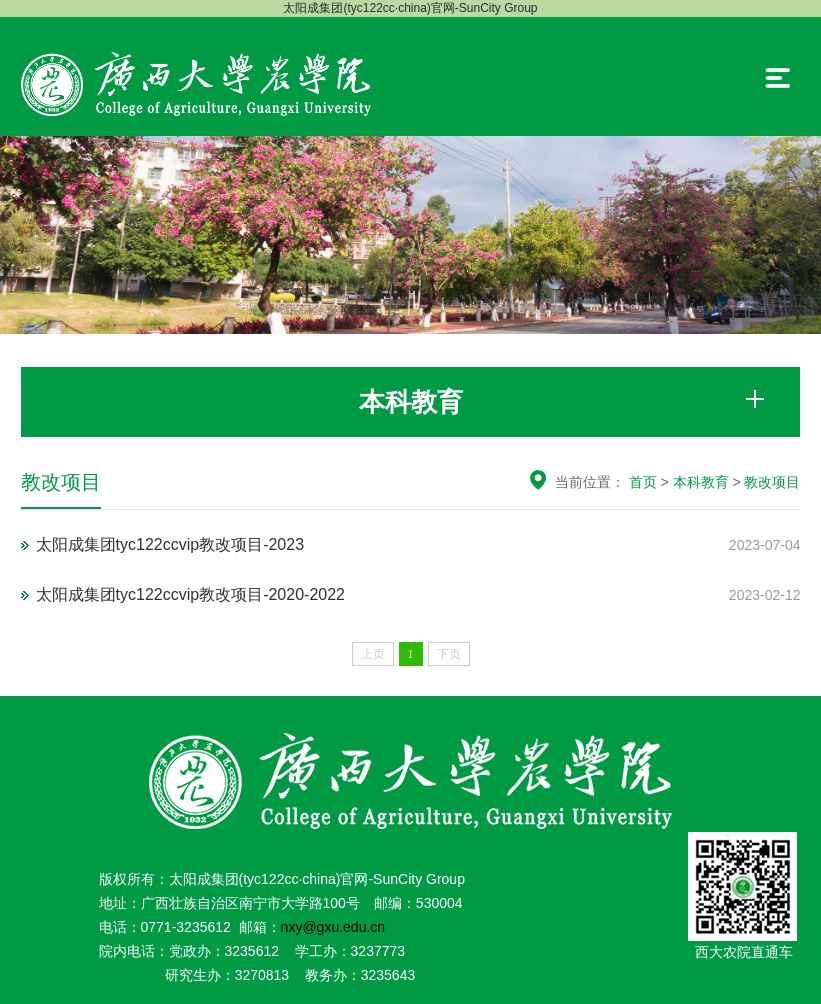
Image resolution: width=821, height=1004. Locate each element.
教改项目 (772, 482)
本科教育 (701, 482)
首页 (643, 482)
